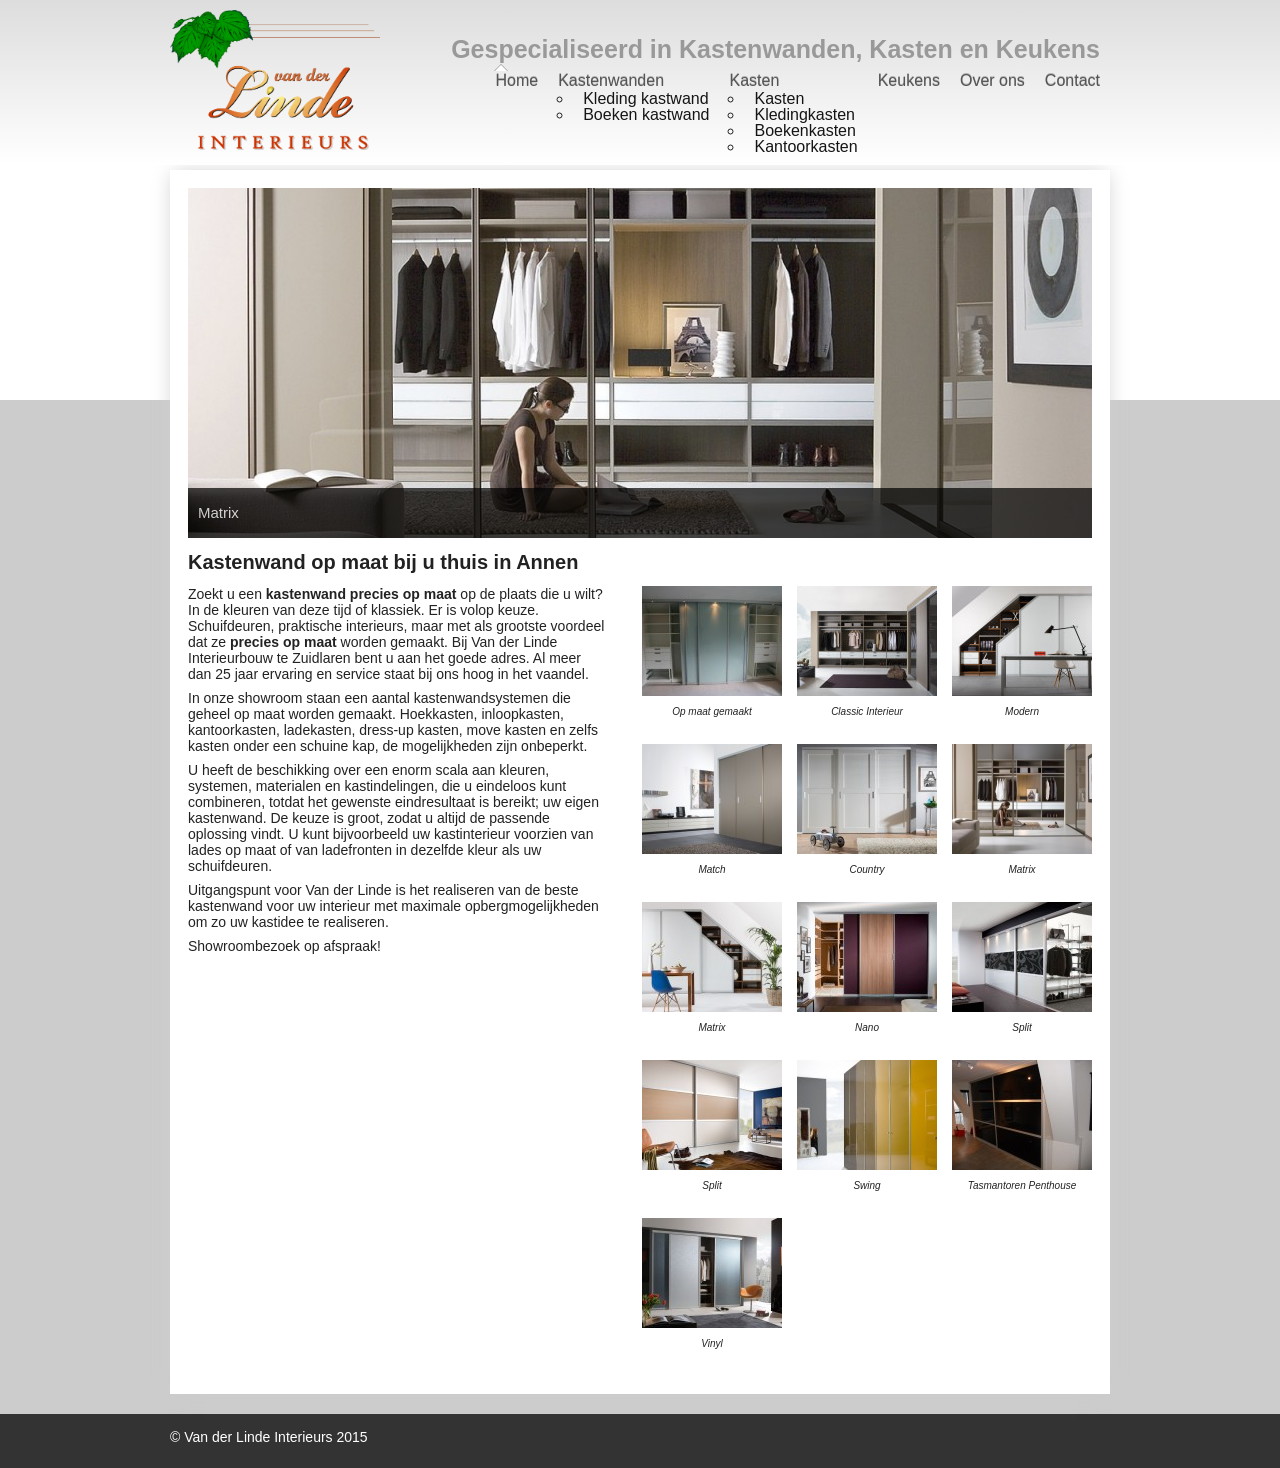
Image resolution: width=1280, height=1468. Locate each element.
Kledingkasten (804, 114)
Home (516, 80)
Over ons (992, 80)
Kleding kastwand (645, 98)
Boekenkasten (804, 130)
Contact (1072, 80)
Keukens (909, 80)
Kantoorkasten (805, 146)
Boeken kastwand (646, 114)
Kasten (754, 80)
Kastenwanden (611, 80)
